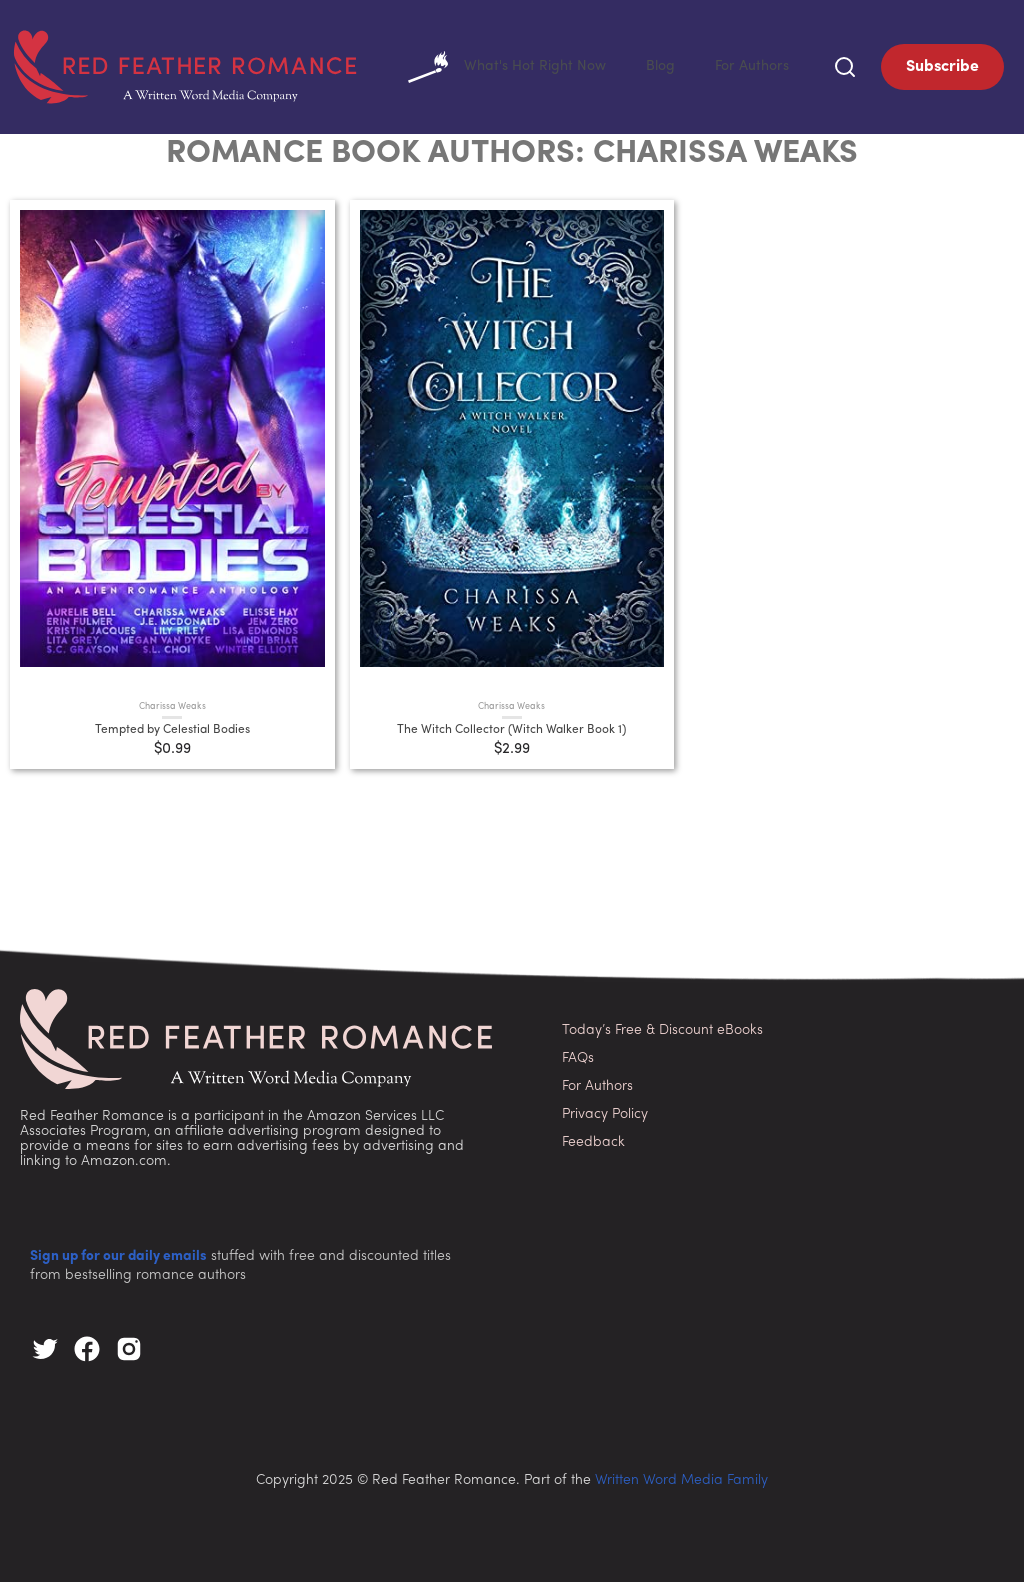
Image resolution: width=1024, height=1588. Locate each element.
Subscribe (942, 70)
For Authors (747, 69)
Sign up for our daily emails (118, 1262)
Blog (650, 69)
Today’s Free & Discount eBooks (662, 1036)
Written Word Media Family (681, 1486)
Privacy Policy (605, 1120)
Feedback (593, 1148)
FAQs (578, 1064)
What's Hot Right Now (488, 70)
